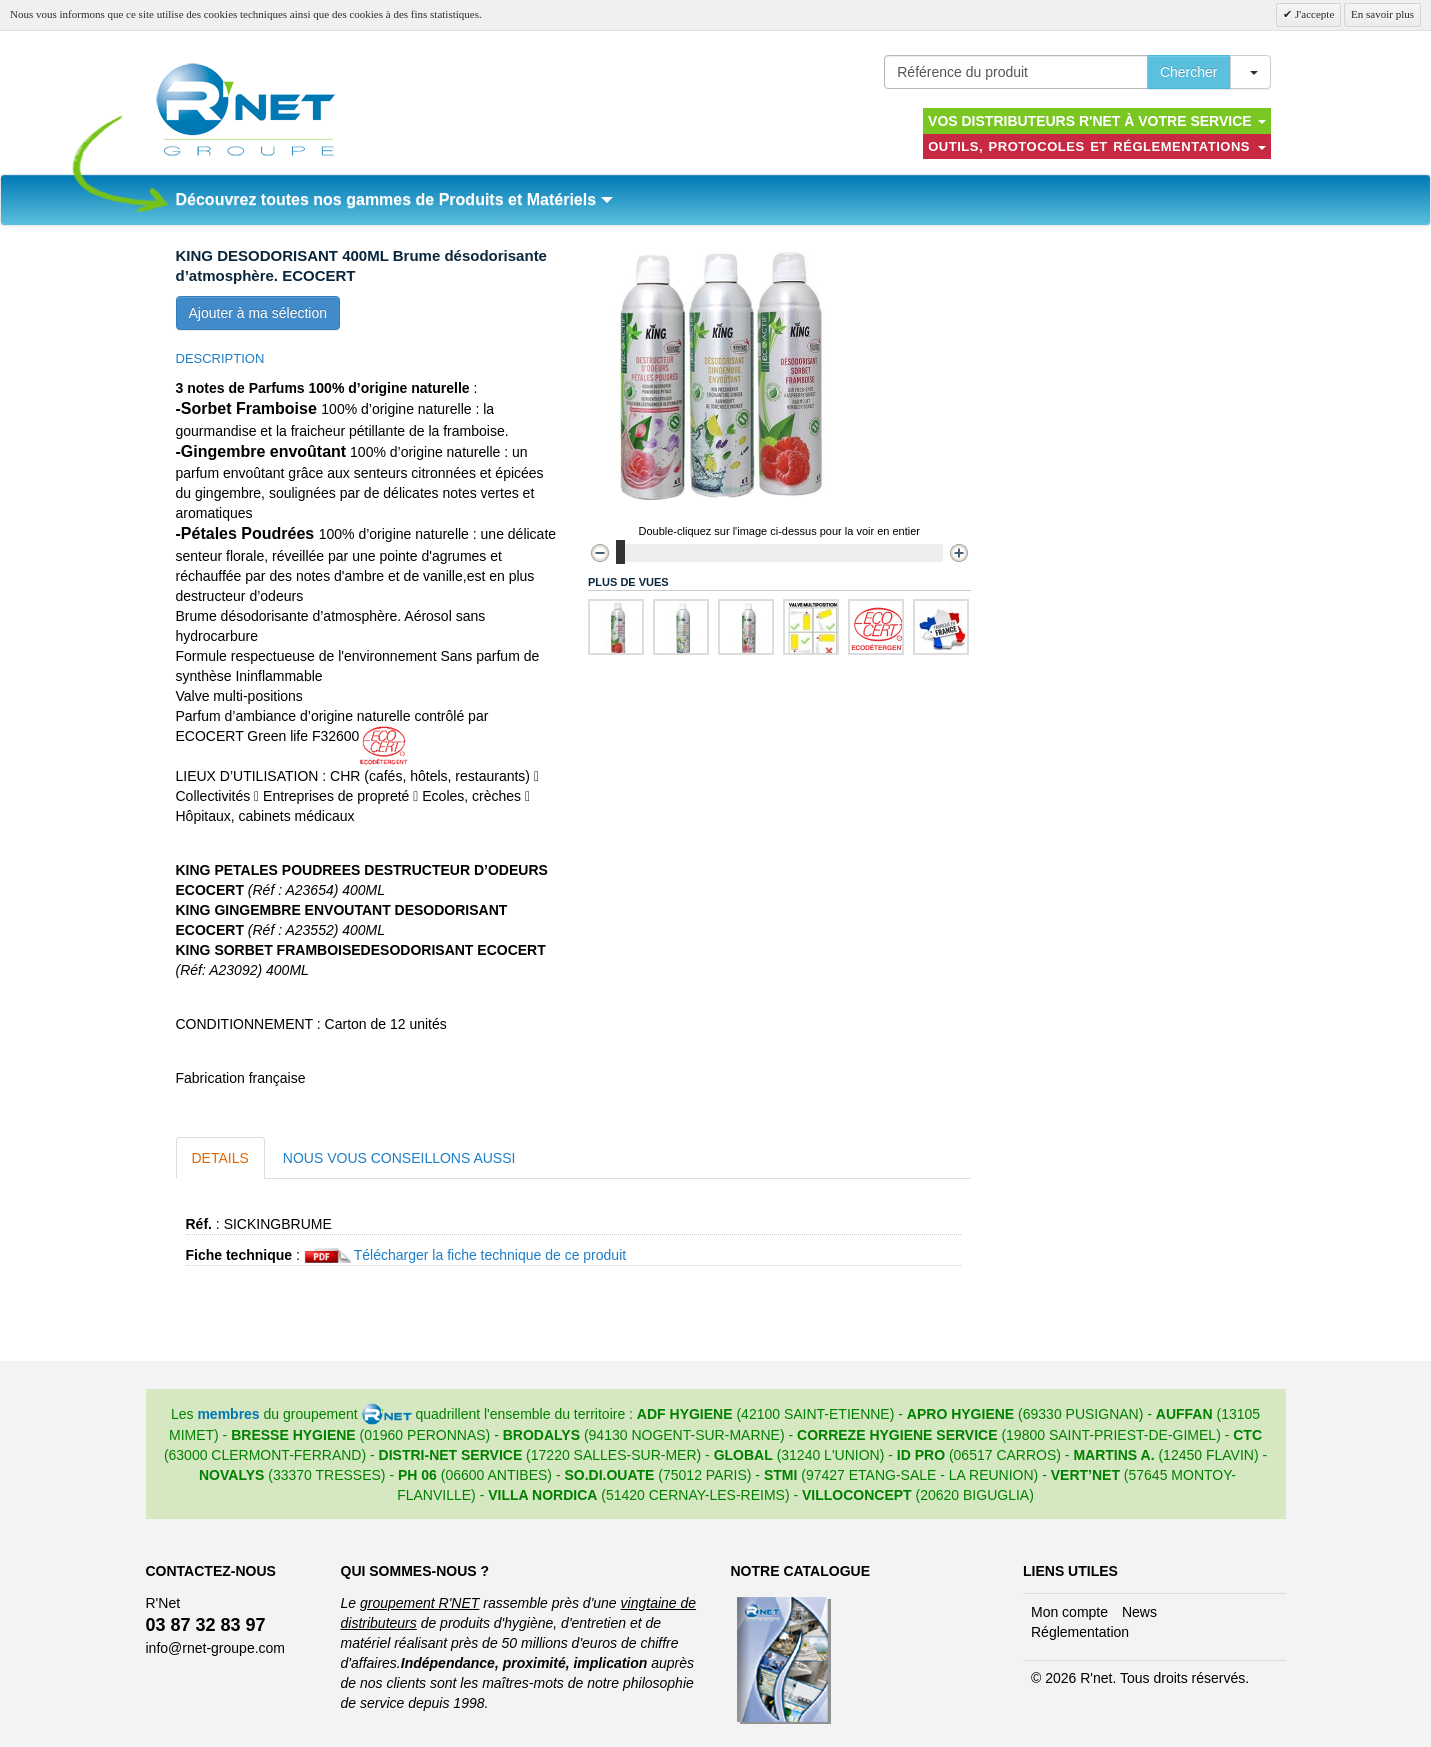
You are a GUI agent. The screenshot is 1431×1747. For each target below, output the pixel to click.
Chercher (1189, 72)
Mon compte (1069, 1612)
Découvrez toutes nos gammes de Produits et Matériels (394, 199)
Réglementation (1080, 1632)
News (1139, 1612)
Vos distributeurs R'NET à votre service (1096, 121)
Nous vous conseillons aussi (399, 1158)
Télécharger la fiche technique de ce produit (490, 1255)
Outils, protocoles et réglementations (1096, 146)
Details (220, 1158)
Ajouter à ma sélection (258, 313)
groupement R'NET (419, 1603)
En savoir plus (1382, 14)
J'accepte (1313, 14)
